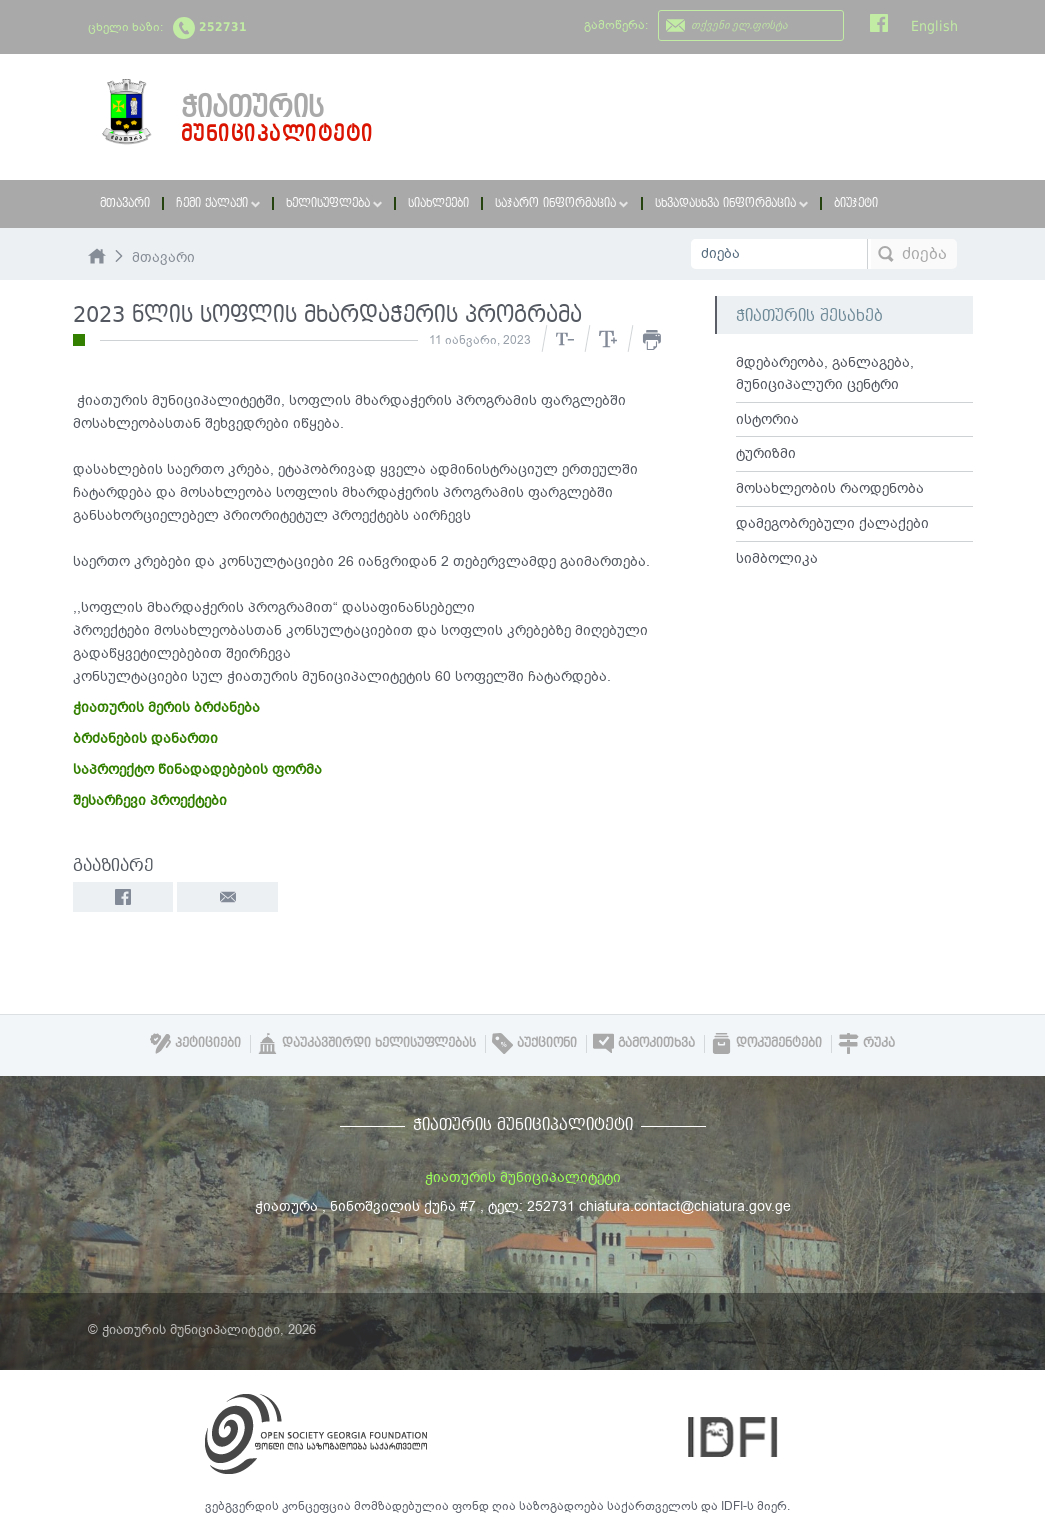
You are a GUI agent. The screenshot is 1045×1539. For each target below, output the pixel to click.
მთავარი (125, 203)
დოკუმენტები (766, 1043)
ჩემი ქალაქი (218, 203)
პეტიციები (195, 1043)
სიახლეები (438, 203)
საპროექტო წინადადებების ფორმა (197, 769)
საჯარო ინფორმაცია (561, 203)
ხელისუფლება (334, 203)
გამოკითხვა (644, 1043)
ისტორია (767, 419)
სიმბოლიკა (777, 559)
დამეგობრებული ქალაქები (832, 524)
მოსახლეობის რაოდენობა (830, 489)
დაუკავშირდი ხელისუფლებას (366, 1043)
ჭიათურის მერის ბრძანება (166, 707)
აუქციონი (534, 1043)
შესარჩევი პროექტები (150, 800)
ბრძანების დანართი (145, 738)
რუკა (866, 1043)
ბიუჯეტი (855, 203)
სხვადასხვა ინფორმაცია (730, 203)
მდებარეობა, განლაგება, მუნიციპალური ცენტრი (825, 373)
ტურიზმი (766, 454)
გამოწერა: (616, 25)
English (934, 26)
